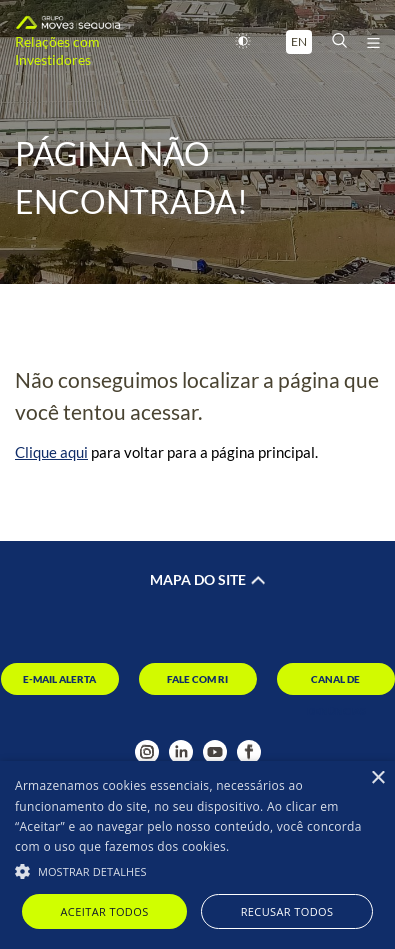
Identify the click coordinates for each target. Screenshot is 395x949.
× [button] (377, 778)
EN (299, 41)
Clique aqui (51, 452)
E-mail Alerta (59, 679)
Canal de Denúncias (336, 684)
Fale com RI (197, 679)
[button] (197, 870)
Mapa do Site (198, 579)
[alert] (197, 855)
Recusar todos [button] (287, 911)
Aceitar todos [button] (105, 911)
